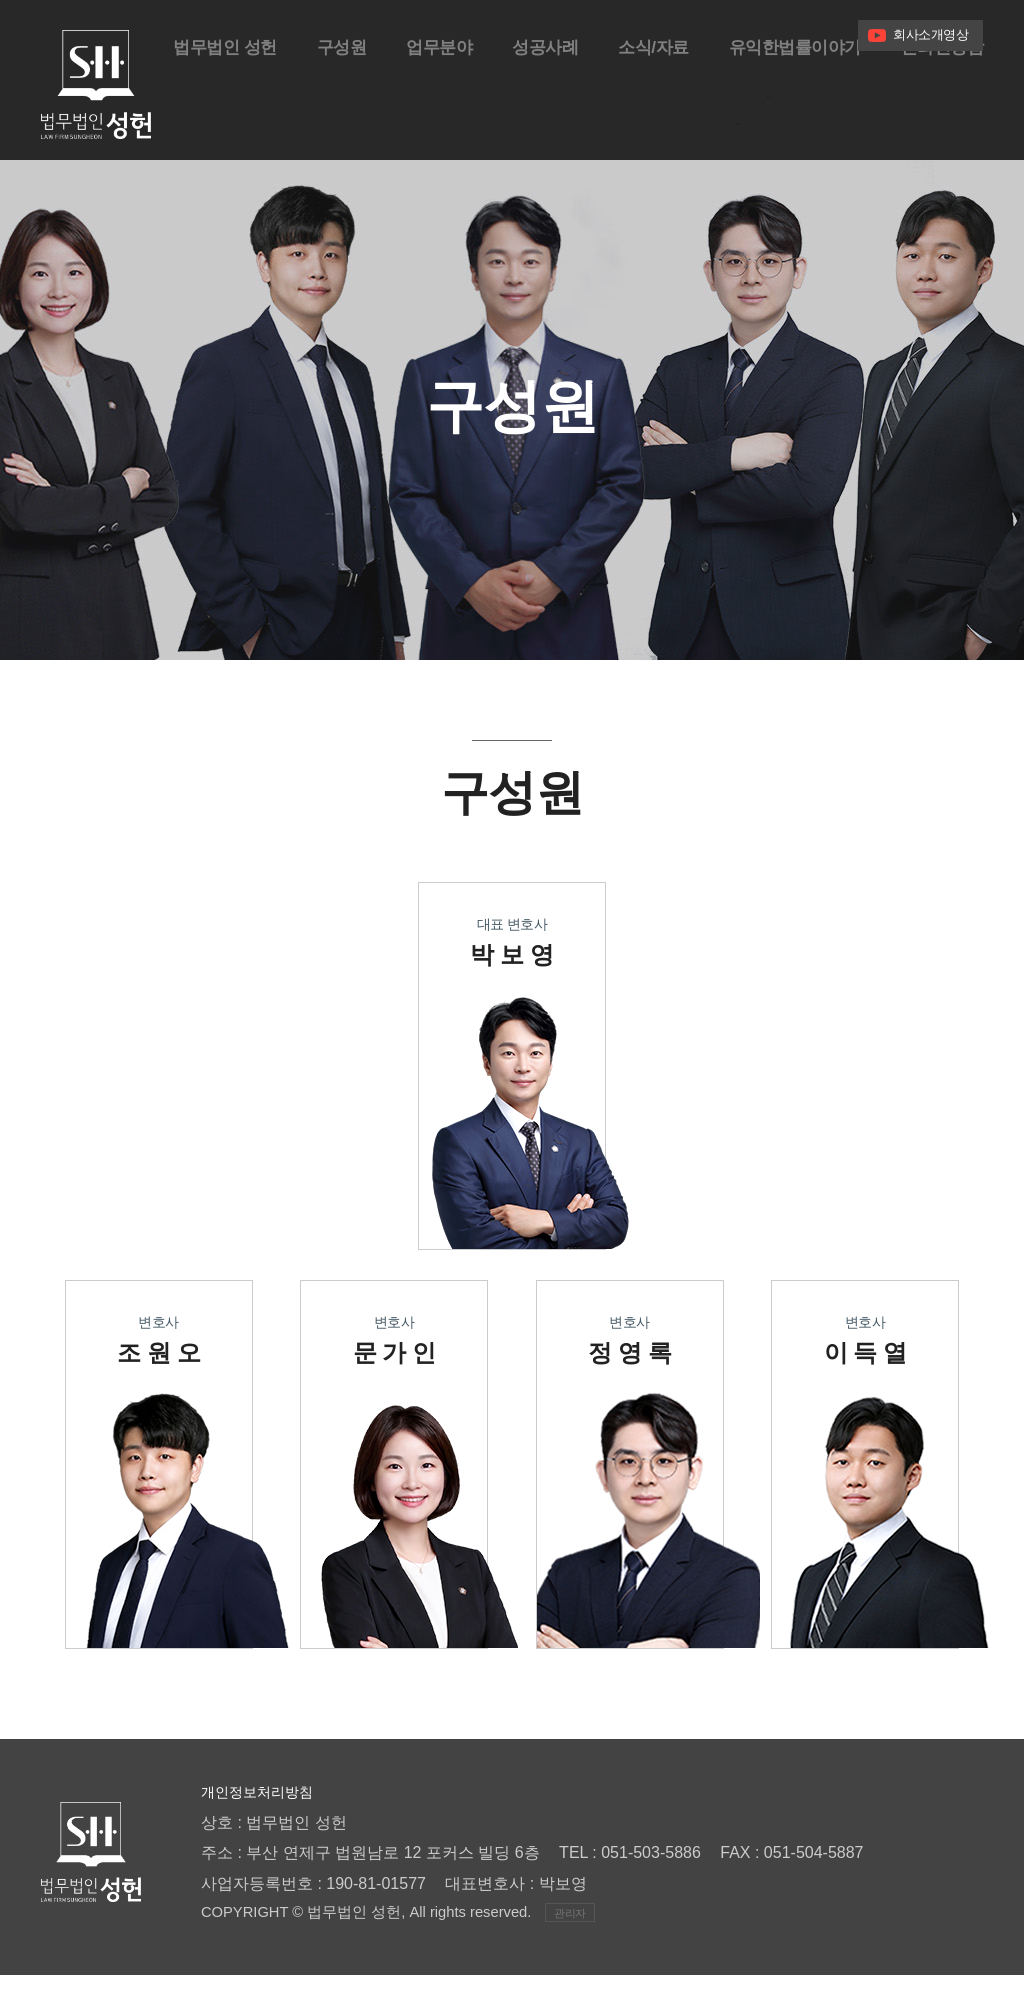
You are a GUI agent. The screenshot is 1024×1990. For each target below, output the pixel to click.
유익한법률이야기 (786, 94)
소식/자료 (638, 94)
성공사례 (526, 94)
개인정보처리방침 (265, 1806)
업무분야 (416, 94)
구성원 (315, 94)
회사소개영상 (930, 34)
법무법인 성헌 (194, 94)
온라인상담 (940, 94)
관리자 (570, 1928)
